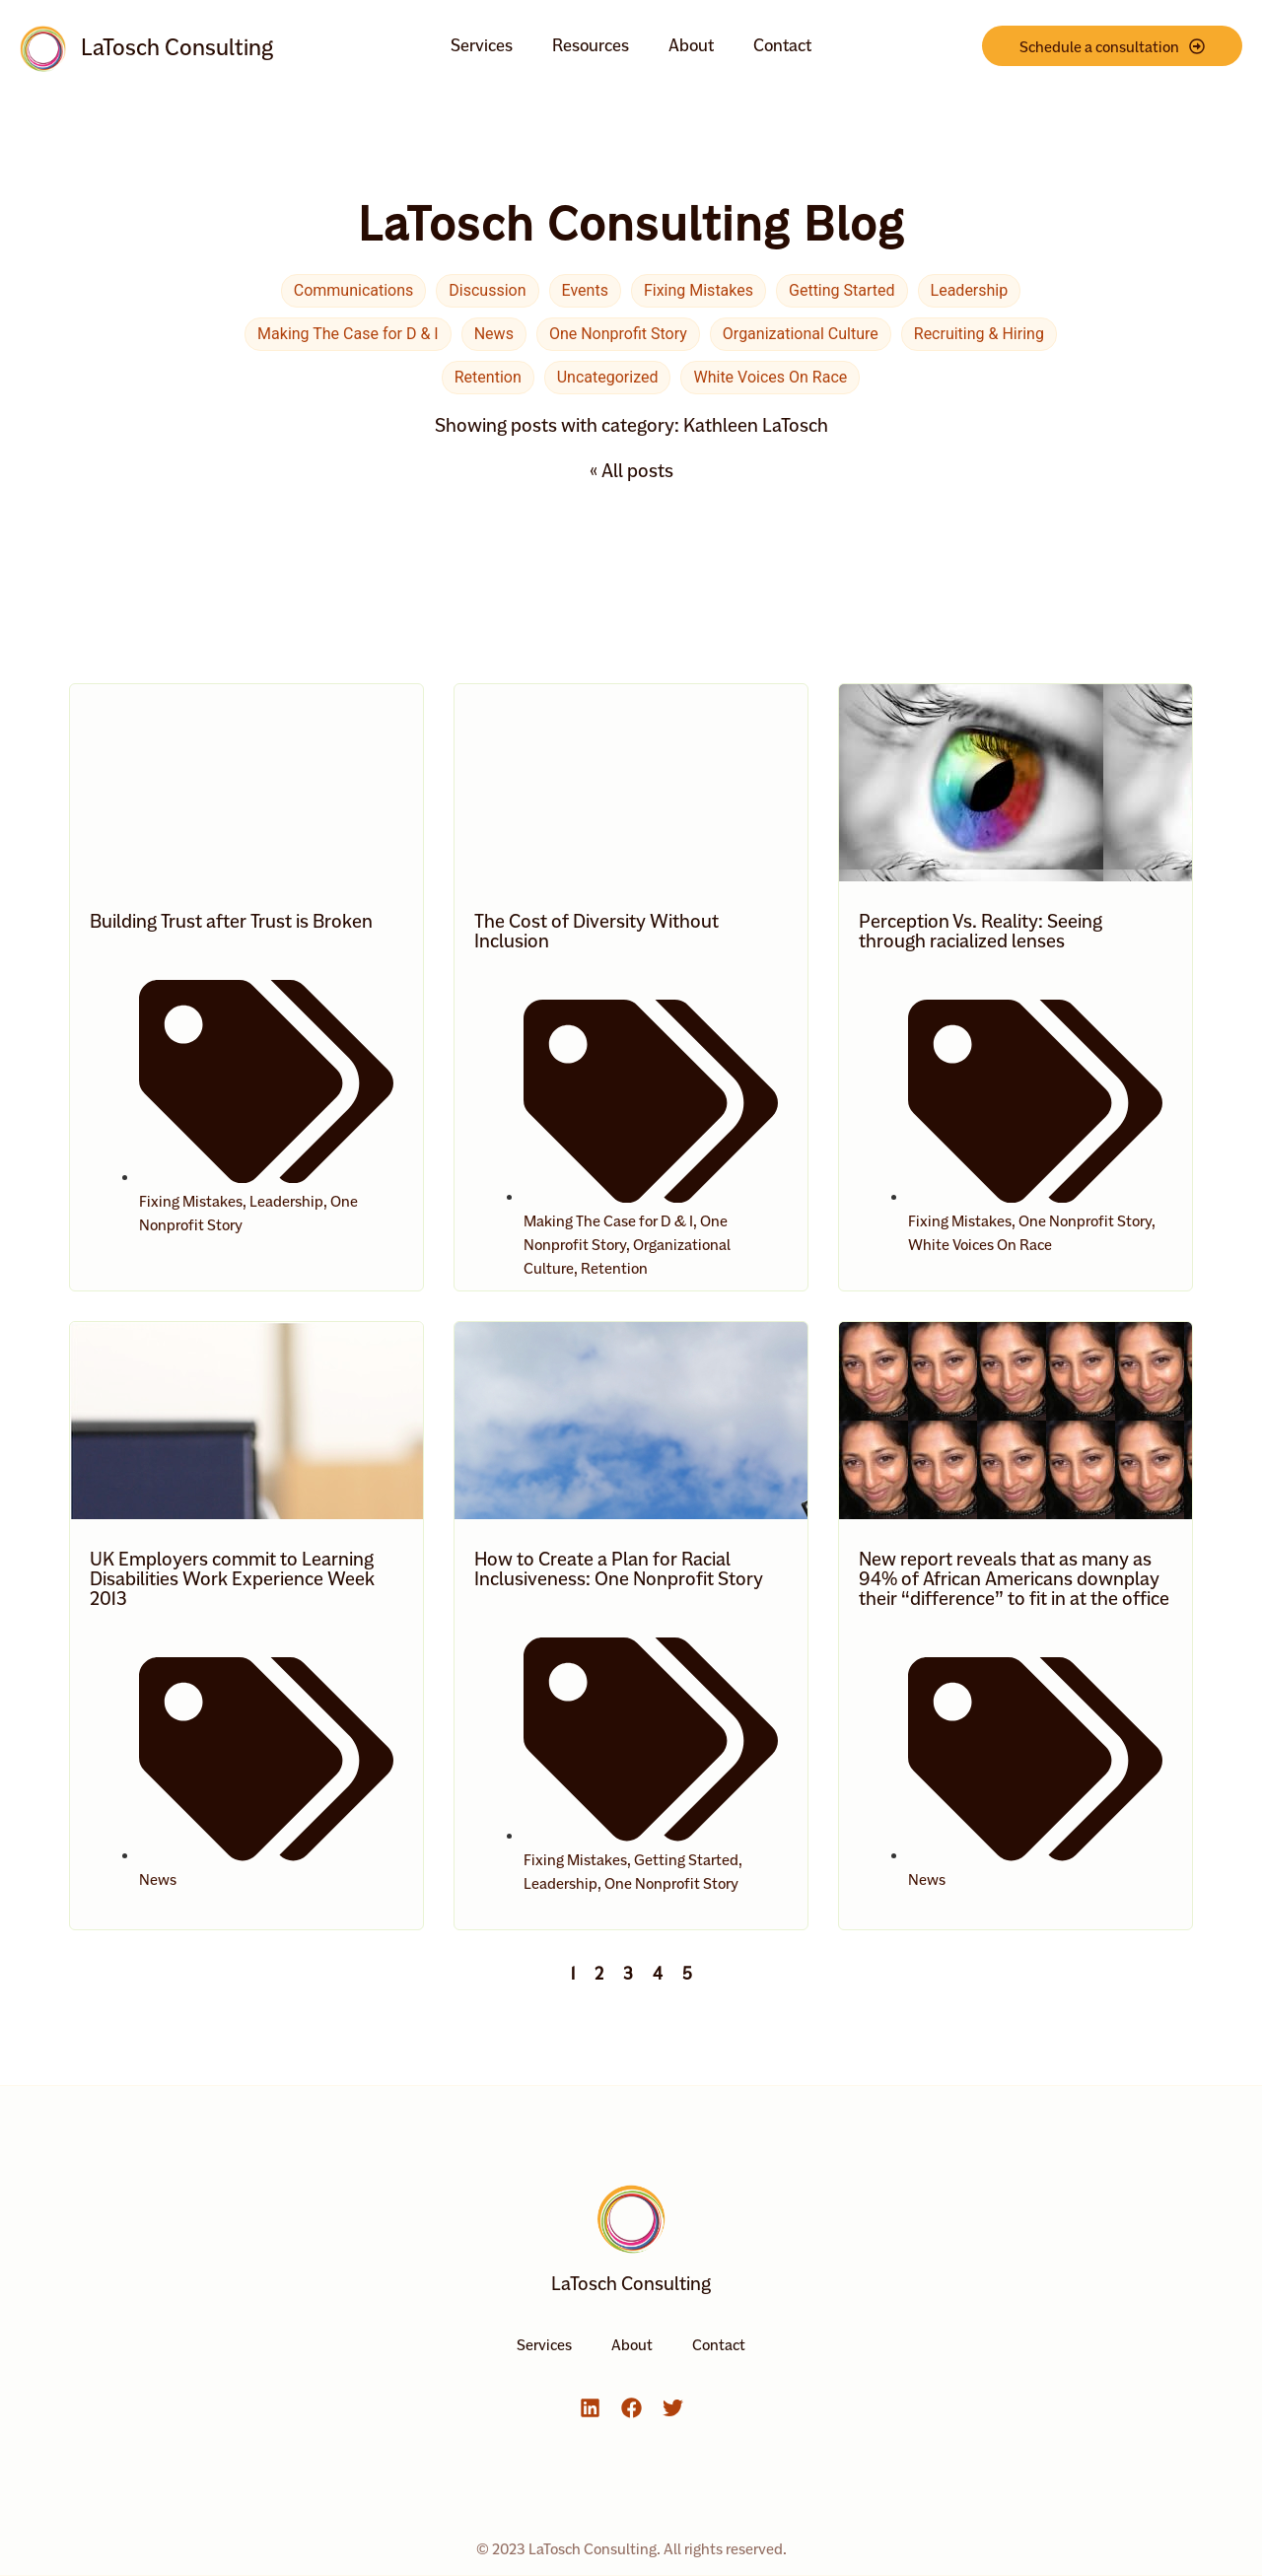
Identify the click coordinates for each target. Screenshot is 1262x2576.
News (494, 333)
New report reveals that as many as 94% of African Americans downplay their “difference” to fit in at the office (1014, 1578)
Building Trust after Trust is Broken (231, 921)
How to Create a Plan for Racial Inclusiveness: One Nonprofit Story (618, 1568)
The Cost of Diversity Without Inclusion (596, 930)
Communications (354, 290)
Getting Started (842, 290)
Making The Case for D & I (348, 333)
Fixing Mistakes (698, 290)
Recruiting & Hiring (979, 333)
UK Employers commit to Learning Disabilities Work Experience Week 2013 (232, 1578)
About (691, 45)
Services (482, 45)
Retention (488, 377)
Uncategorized (608, 377)
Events (585, 290)
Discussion (487, 290)
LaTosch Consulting (177, 47)
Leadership (970, 290)
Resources (590, 45)
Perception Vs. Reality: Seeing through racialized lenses (980, 930)
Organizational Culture (800, 333)
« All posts (631, 470)
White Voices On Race (770, 377)
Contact (782, 45)
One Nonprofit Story (618, 333)
